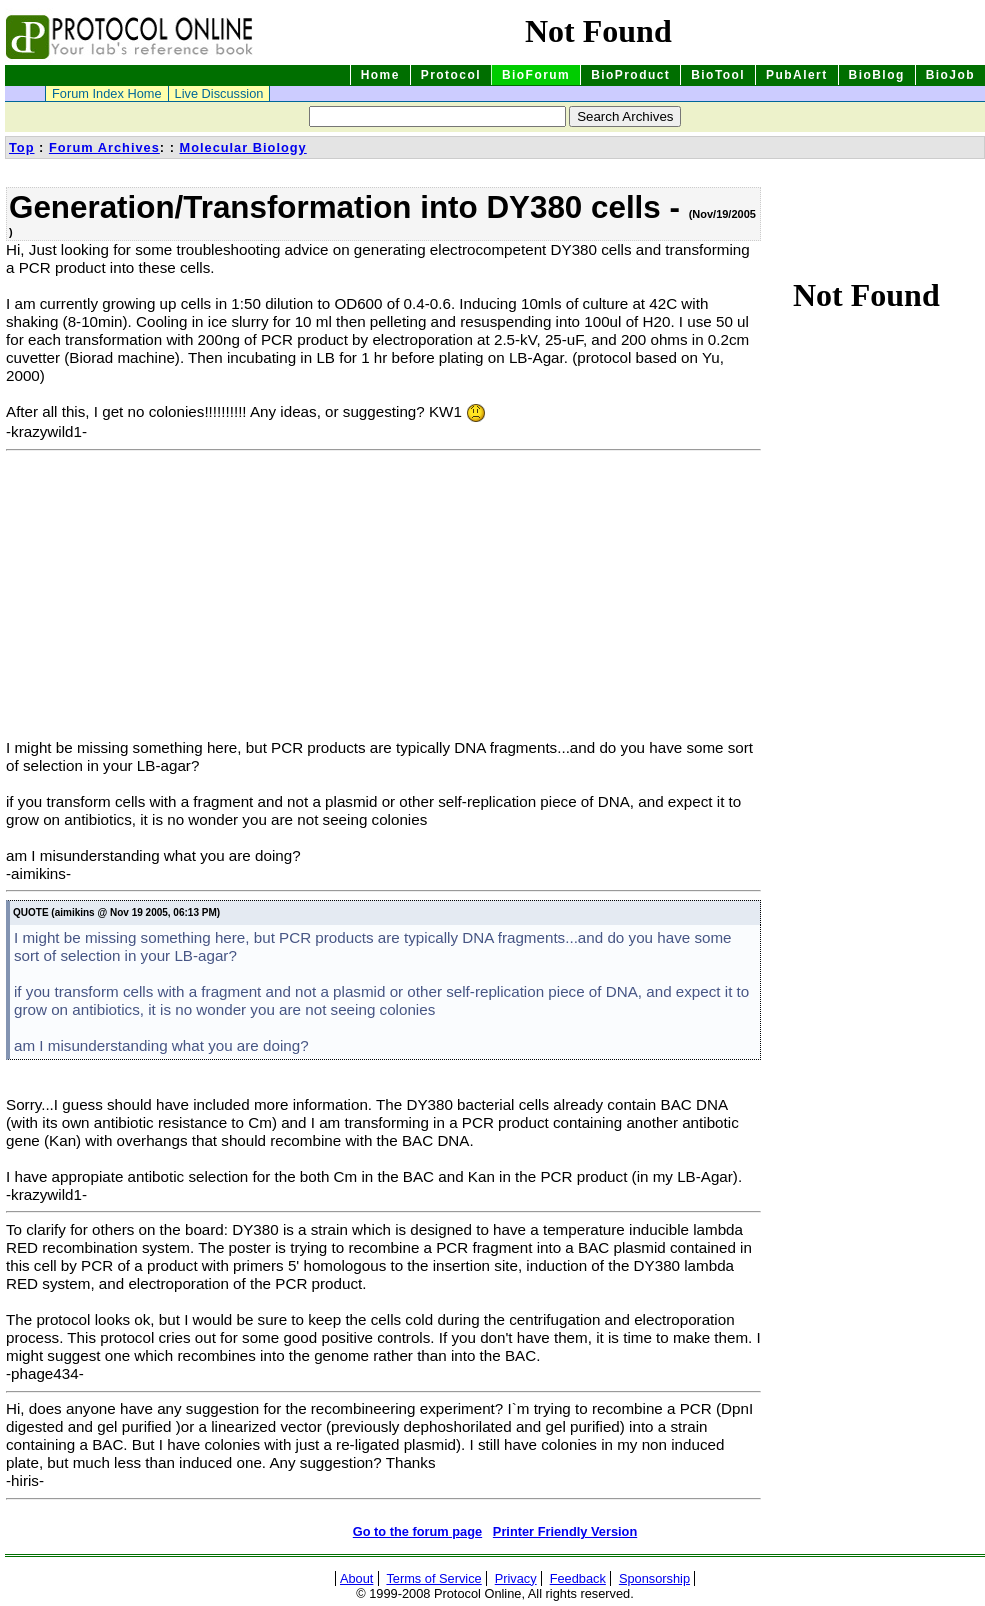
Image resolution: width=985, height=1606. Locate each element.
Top (22, 147)
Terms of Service (433, 1578)
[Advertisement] (174, 599)
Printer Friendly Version (565, 1531)
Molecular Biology (242, 147)
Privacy (516, 1578)
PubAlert (797, 75)
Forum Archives (104, 147)
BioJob (950, 75)
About (356, 1578)
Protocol (451, 75)
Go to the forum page (417, 1531)
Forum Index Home (107, 93)
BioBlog (877, 75)
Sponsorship (654, 1578)
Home (380, 75)
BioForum (536, 75)
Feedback (578, 1578)
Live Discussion (219, 93)
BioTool (718, 75)
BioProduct (630, 75)
